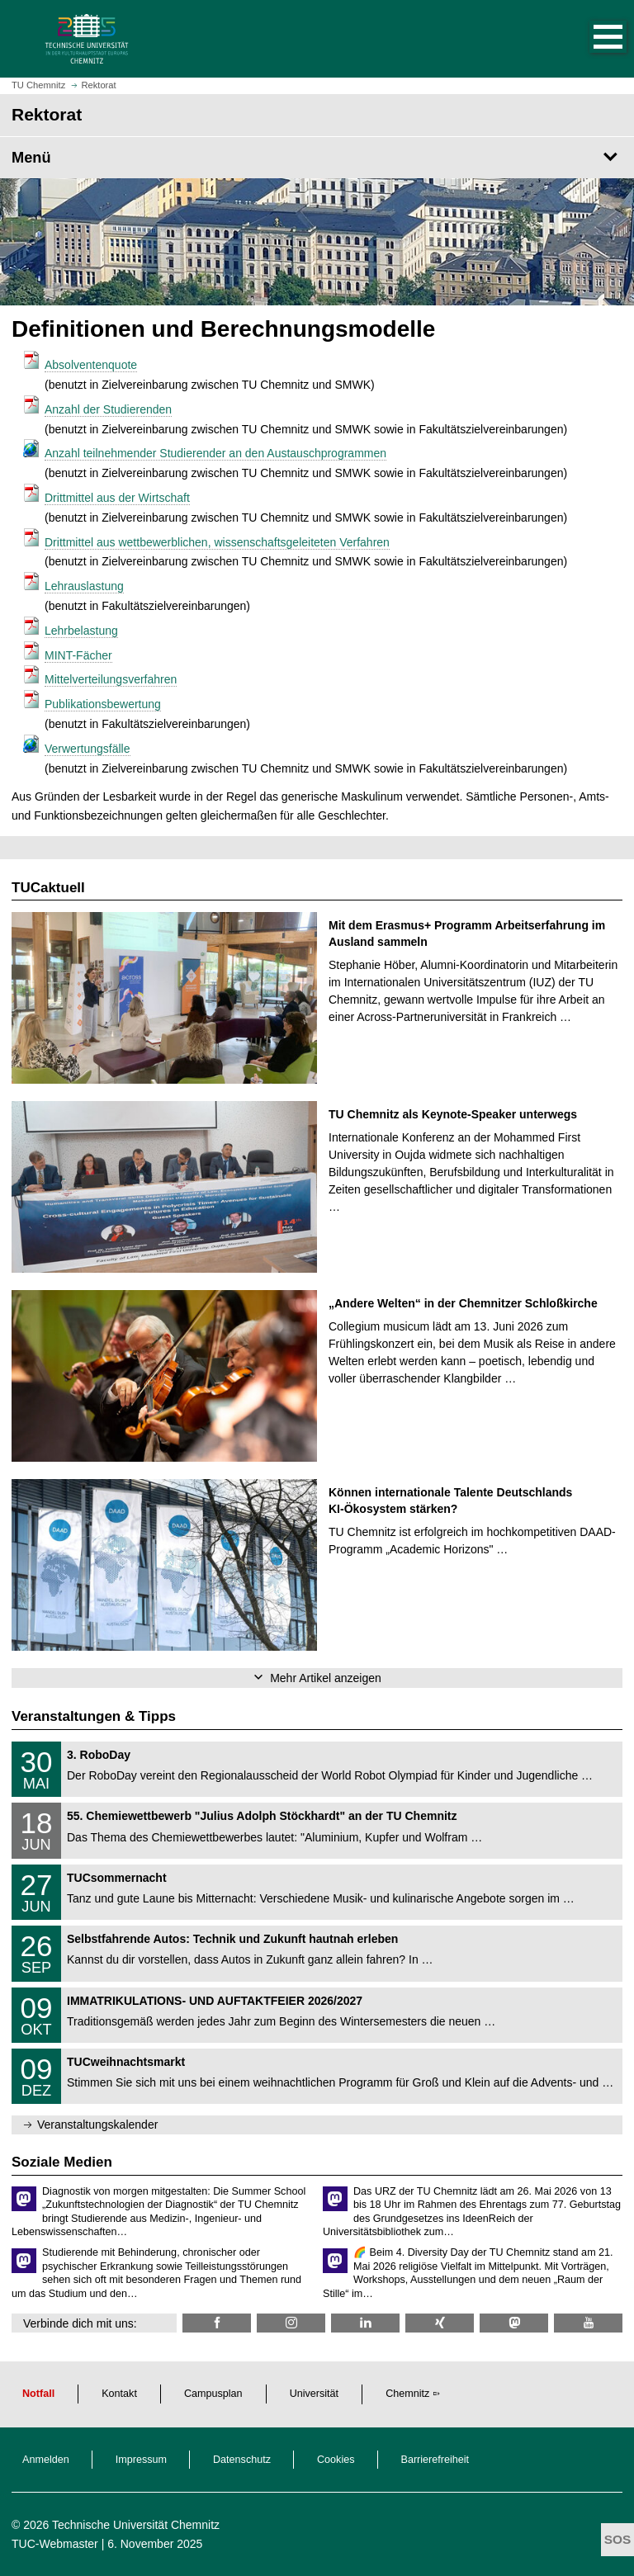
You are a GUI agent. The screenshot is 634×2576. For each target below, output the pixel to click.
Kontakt (119, 2393)
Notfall (38, 2393)
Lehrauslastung (84, 586)
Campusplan (213, 2393)
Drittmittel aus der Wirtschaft (117, 497)
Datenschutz (242, 2459)
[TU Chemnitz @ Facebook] (216, 2323)
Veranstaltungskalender (97, 2124)
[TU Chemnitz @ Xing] (439, 2323)
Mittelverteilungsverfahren (111, 679)
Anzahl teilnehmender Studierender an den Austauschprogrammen (215, 453)
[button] (591, 39)
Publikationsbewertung (103, 704)
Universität (314, 2393)
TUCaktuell (48, 888)
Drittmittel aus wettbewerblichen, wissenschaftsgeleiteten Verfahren (217, 542)
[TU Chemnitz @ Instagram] (291, 2323)
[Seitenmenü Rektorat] (317, 157)
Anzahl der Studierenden (108, 409)
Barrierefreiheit (435, 2459)
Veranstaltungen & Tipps (94, 1716)
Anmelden (45, 2459)
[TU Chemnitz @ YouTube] (588, 2323)
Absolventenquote (91, 364)
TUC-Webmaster (55, 2543)
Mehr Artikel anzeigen (325, 1678)
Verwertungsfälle (87, 748)
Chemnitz (407, 2393)
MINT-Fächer (78, 655)
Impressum (141, 2459)
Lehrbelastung (81, 630)
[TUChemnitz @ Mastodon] (514, 2323)
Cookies (336, 2459)
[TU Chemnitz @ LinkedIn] (365, 2323)
